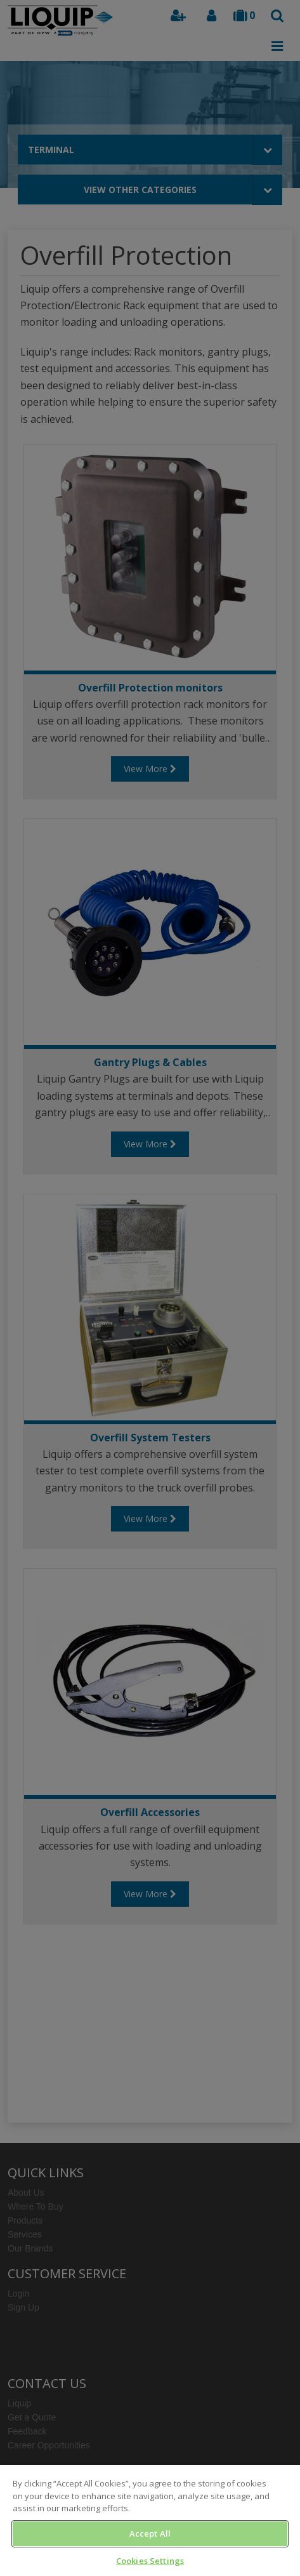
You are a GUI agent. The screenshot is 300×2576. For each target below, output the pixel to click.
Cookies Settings (150, 2560)
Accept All (150, 2533)
